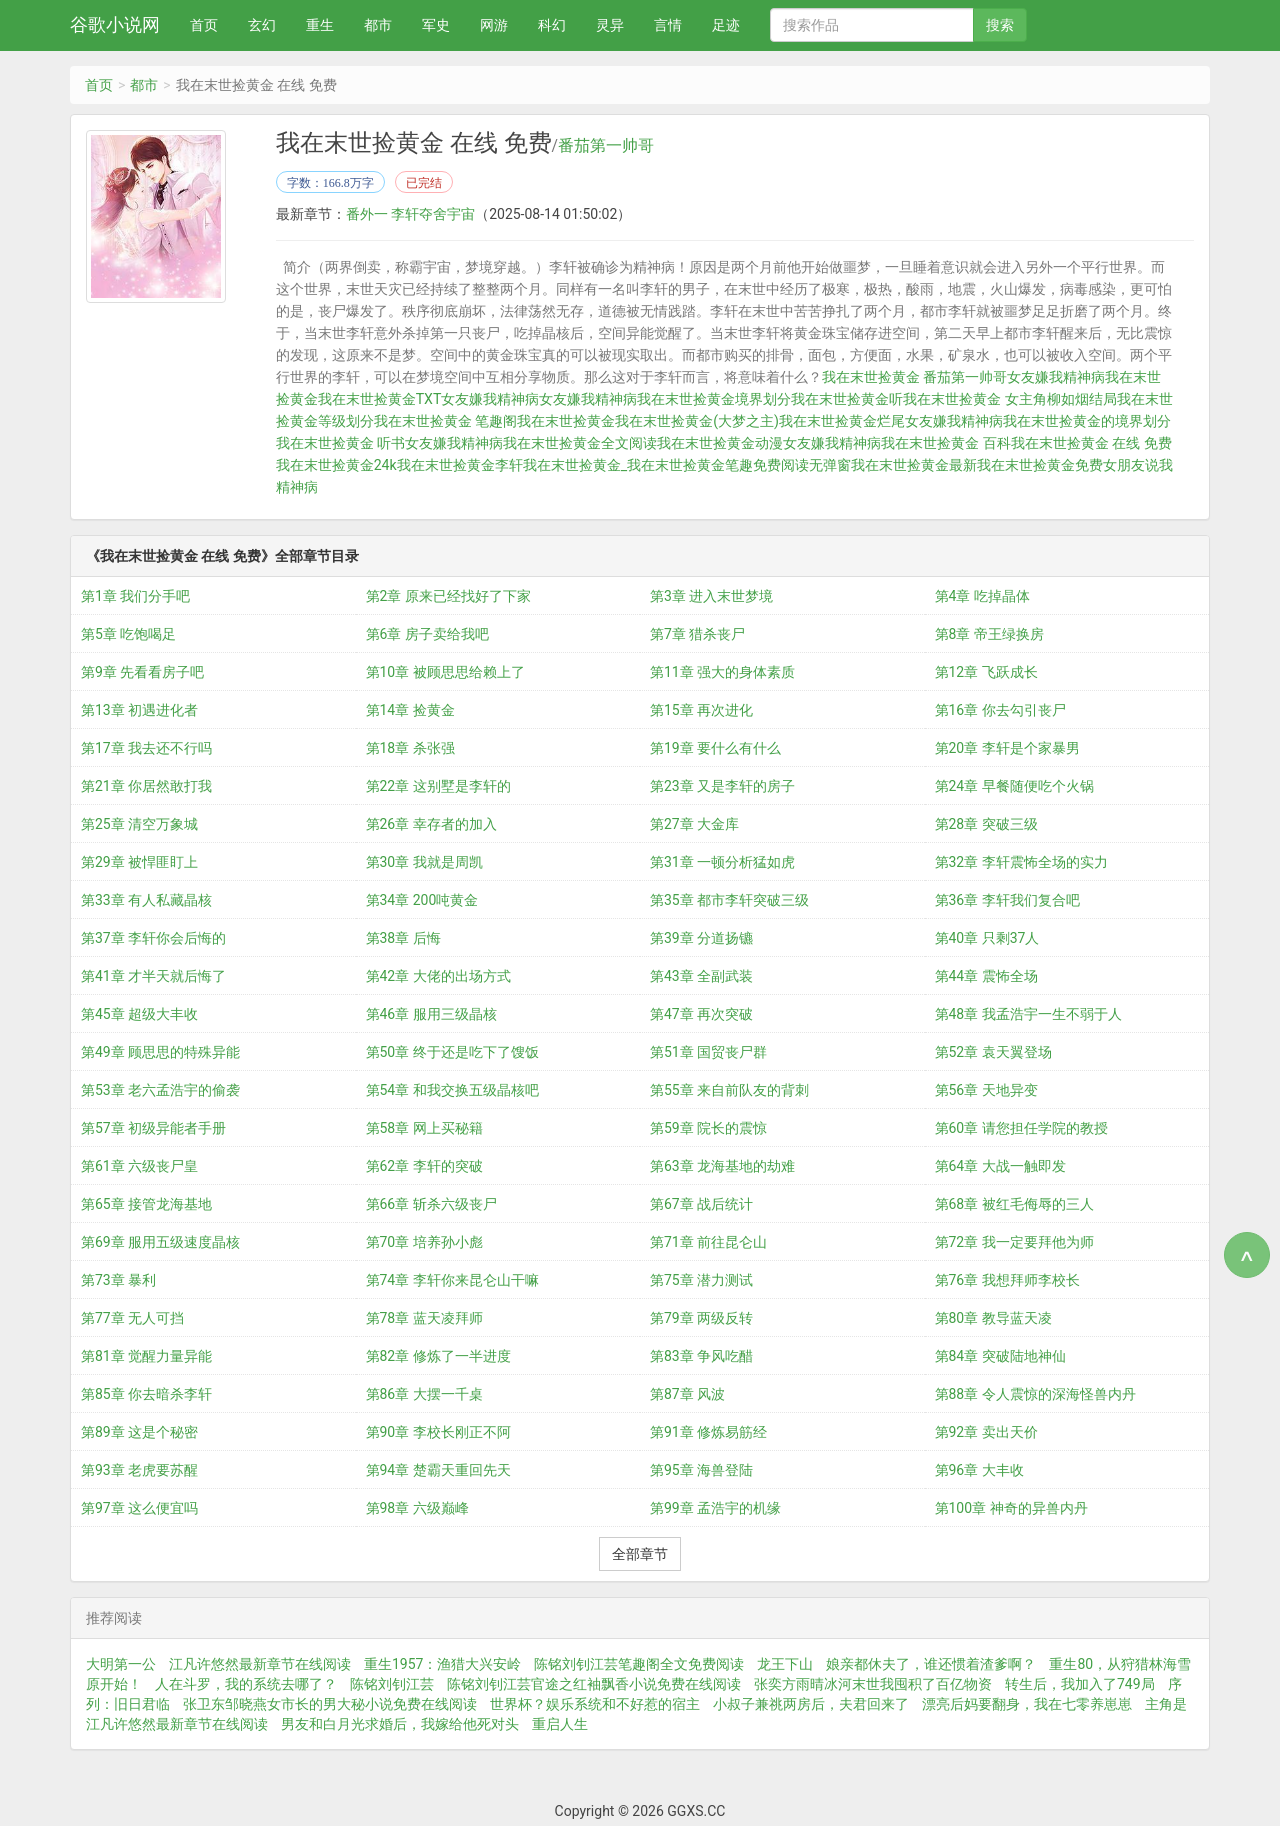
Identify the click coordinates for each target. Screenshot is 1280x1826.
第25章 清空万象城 (139, 823)
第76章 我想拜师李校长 (1007, 1279)
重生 (320, 25)
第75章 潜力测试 (701, 1279)
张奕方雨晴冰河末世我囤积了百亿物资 (873, 1683)
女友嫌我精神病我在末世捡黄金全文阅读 (531, 443)
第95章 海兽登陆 (701, 1469)
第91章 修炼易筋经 (708, 1431)
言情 (668, 25)
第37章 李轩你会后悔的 (153, 937)
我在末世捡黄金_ (575, 465)
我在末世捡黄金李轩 (460, 465)
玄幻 (262, 25)
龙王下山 (785, 1663)
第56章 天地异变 (986, 1089)
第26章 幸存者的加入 (431, 823)
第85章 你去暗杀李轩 (146, 1393)
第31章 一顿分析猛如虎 (722, 861)
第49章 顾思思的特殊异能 (160, 1051)
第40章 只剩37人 (987, 937)
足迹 (726, 25)
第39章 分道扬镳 (701, 937)
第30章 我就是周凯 (424, 861)
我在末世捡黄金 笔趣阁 (445, 421)
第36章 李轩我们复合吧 (1007, 899)
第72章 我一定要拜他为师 (1014, 1241)
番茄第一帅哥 (606, 146)
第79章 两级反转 (701, 1317)
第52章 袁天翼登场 (993, 1051)
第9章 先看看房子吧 (142, 671)
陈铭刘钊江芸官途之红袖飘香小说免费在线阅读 (594, 1683)
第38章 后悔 (403, 937)
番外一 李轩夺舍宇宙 (410, 214)
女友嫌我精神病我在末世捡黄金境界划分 (665, 399)
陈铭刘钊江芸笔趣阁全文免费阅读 (639, 1663)
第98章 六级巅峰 (417, 1507)
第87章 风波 (687, 1393)
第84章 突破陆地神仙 (1000, 1355)
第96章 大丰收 (979, 1469)
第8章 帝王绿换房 (989, 633)
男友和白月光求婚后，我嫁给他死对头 (400, 1723)
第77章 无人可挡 (132, 1317)
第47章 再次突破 (701, 1013)
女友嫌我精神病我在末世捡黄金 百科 (896, 443)
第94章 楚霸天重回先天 (438, 1469)
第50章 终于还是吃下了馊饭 (452, 1051)
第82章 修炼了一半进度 (438, 1355)
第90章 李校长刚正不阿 (438, 1431)
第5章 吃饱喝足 (128, 633)
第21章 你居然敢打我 (146, 785)
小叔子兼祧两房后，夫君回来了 (811, 1703)
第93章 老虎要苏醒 (139, 1469)
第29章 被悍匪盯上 (139, 861)
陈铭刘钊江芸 (392, 1683)
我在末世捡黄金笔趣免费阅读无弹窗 (739, 465)
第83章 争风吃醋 (701, 1355)
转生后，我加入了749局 (1080, 1683)
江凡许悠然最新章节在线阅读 (260, 1663)
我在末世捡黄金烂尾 (842, 421)
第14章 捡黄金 (410, 709)
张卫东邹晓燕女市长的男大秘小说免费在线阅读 (330, 1703)
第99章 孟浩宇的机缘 (715, 1507)
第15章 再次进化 (701, 709)
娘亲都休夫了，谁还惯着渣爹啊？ (931, 1663)
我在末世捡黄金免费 (1040, 465)
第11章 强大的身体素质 (722, 671)
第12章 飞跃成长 (986, 671)
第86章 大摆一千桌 (424, 1393)
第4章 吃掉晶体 (982, 595)
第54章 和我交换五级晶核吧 (452, 1089)
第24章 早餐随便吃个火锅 (1014, 785)
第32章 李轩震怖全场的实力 (1021, 861)
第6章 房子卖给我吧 (427, 633)
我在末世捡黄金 (566, 421)
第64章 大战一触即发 (1000, 1165)
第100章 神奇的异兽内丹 (1011, 1507)
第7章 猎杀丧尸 (697, 633)
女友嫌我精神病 (490, 399)
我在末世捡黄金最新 (914, 465)
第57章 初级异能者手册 (153, 1127)
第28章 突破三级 (986, 823)
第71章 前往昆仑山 (708, 1241)
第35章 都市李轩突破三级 (729, 899)
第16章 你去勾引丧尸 (1000, 709)
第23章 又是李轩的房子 (722, 785)
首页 (204, 25)
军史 (436, 25)
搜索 (1000, 25)
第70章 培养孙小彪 (424, 1241)
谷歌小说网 (115, 24)
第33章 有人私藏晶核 (146, 899)
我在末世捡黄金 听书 (340, 443)
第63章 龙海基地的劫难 (722, 1165)
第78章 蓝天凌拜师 (424, 1317)
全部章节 (640, 1553)
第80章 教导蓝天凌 (993, 1317)
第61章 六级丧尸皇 (139, 1165)
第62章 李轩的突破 (424, 1165)
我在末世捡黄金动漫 (720, 443)
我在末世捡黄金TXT (379, 399)
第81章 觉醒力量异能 (146, 1355)
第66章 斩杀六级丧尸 (431, 1203)
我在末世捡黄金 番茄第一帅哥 (914, 377)
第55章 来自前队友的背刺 (729, 1089)
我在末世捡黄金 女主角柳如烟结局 (1009, 399)
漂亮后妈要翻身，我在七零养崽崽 (1027, 1703)
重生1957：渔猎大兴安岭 (442, 1663)
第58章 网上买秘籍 (424, 1127)
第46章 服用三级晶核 (431, 1013)
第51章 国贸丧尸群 (708, 1051)
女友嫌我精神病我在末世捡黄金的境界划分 (1038, 421)
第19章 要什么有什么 (715, 747)
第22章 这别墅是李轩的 (438, 785)
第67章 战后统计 (701, 1203)
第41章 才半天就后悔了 (153, 975)
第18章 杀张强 (410, 747)
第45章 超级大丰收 (139, 1013)
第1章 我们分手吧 (135, 595)
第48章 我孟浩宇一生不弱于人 (1028, 1013)
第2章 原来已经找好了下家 (448, 595)
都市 (378, 25)
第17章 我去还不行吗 (146, 747)
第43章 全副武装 (701, 975)
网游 (494, 25)
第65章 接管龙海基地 (146, 1203)
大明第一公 (121, 1663)
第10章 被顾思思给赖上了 (445, 671)
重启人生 (560, 1723)
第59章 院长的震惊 (708, 1127)
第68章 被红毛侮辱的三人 (1014, 1203)
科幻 (552, 25)
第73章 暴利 (118, 1279)
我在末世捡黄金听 (847, 399)
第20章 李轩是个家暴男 (1007, 747)
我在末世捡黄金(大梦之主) (697, 421)
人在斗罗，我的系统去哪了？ (246, 1683)
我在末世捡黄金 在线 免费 (1091, 443)
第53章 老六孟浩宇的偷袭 (160, 1089)
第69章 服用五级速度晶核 (160, 1241)
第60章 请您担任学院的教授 (1021, 1127)
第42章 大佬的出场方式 (438, 975)
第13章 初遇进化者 (139, 709)
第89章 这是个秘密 (139, 1431)
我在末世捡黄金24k (336, 465)
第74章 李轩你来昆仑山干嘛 (452, 1279)
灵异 (610, 25)
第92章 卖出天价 (986, 1431)
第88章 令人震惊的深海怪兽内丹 (1035, 1393)
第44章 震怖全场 (986, 975)
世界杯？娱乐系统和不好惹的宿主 (595, 1703)
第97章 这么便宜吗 (139, 1507)
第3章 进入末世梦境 (711, 595)
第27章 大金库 (694, 823)
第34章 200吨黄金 (422, 899)
